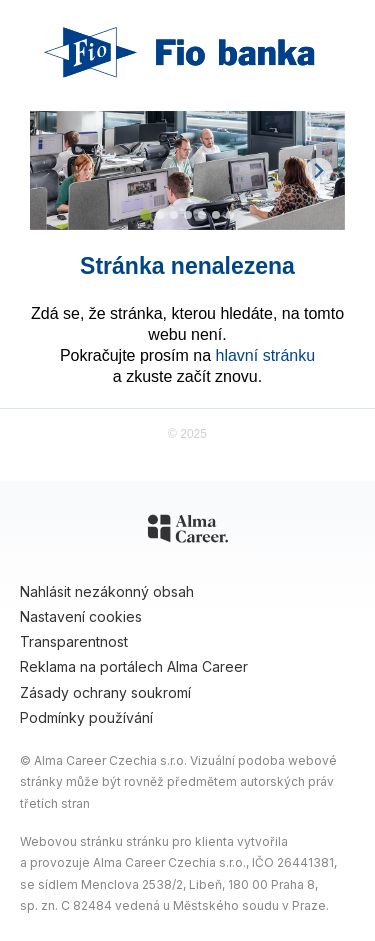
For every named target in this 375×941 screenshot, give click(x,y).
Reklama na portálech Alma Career (134, 666)
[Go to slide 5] (202, 215)
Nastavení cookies (81, 616)
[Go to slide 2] (160, 215)
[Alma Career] (188, 532)
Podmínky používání (86, 717)
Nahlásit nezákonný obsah (107, 591)
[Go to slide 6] (216, 215)
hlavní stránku (266, 355)
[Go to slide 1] (145, 215)
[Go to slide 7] (230, 215)
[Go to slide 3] (174, 215)
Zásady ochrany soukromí (105, 692)
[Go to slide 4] (188, 215)
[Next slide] (318, 170)
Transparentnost (74, 641)
